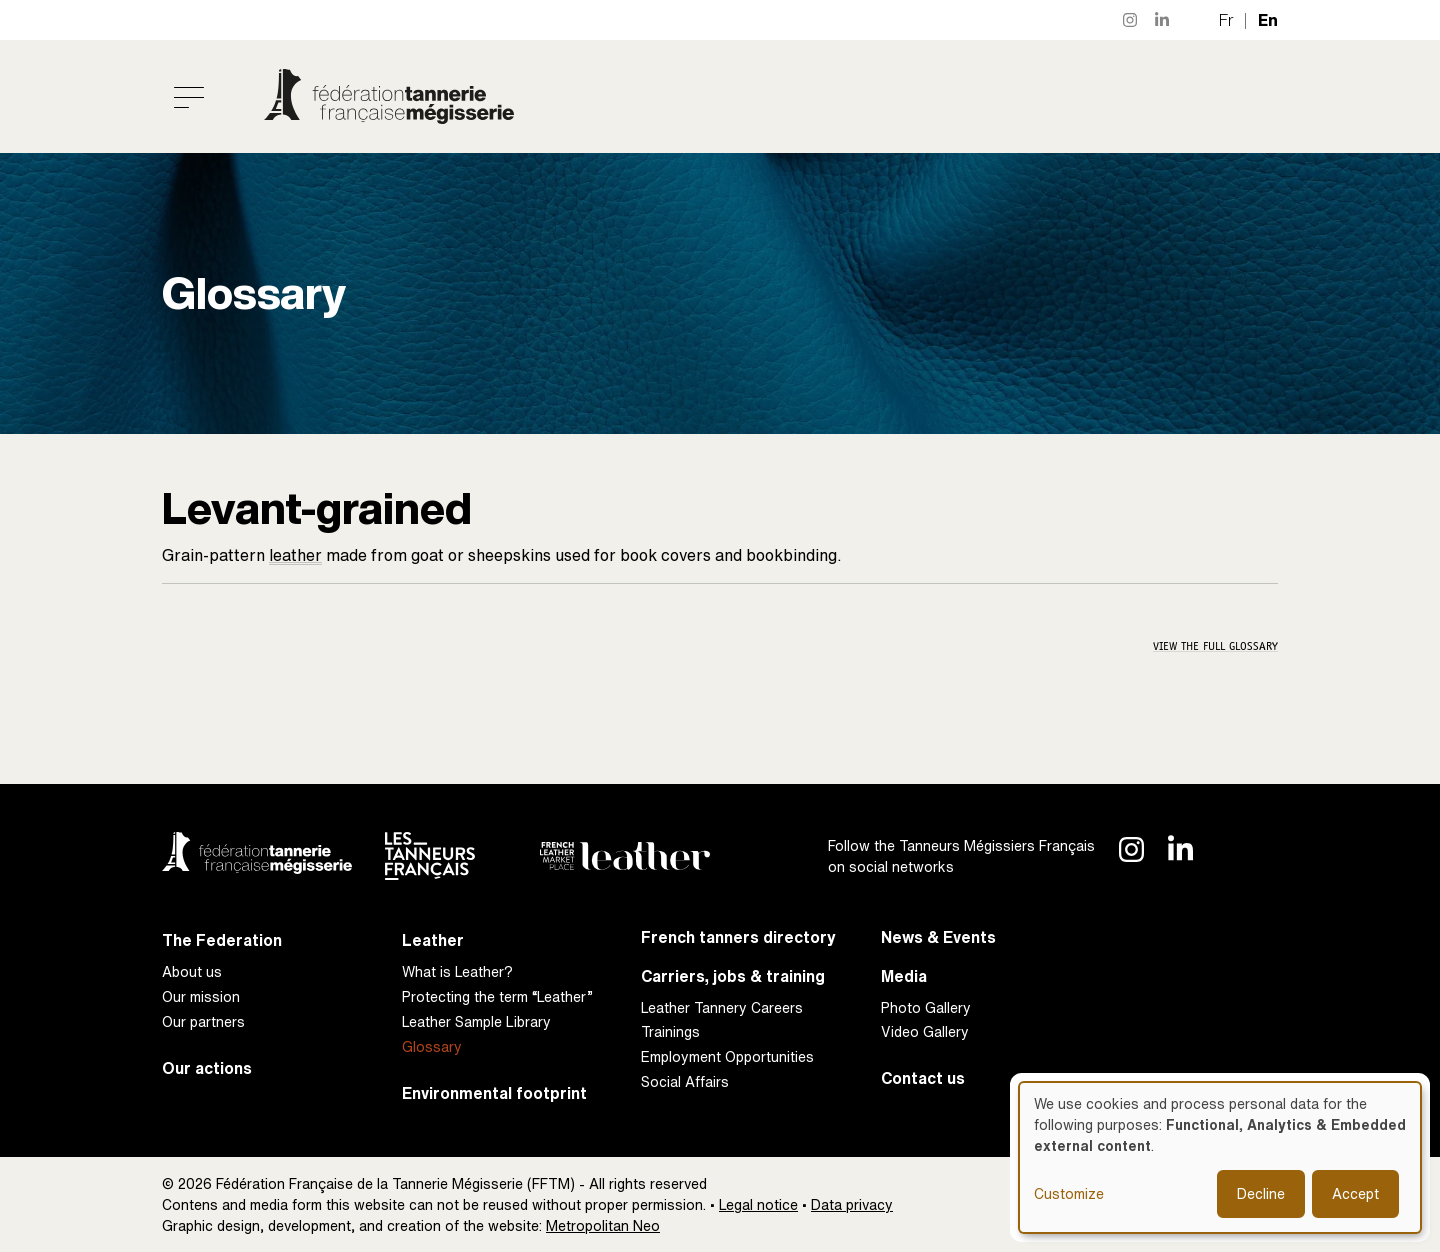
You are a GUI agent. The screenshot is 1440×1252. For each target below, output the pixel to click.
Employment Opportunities (727, 1056)
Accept (1355, 1193)
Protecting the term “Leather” (497, 996)
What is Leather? (457, 971)
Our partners (203, 1021)
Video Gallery (925, 1031)
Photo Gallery (926, 1007)
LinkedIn (1163, 20)
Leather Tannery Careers (722, 1007)
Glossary (432, 1046)
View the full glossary (1215, 646)
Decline (1261, 1193)
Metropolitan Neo (603, 1225)
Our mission (201, 996)
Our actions (207, 1068)
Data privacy (852, 1204)
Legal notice (758, 1204)
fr (1226, 20)
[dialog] (1220, 1157)
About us (192, 971)
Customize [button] (1069, 1193)
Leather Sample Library (476, 1021)
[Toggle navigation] (189, 97)
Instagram (1131, 20)
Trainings (670, 1031)
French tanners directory (738, 937)
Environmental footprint (494, 1093)
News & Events (938, 937)
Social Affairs (685, 1081)
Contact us (923, 1078)
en (1268, 20)
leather (295, 555)
